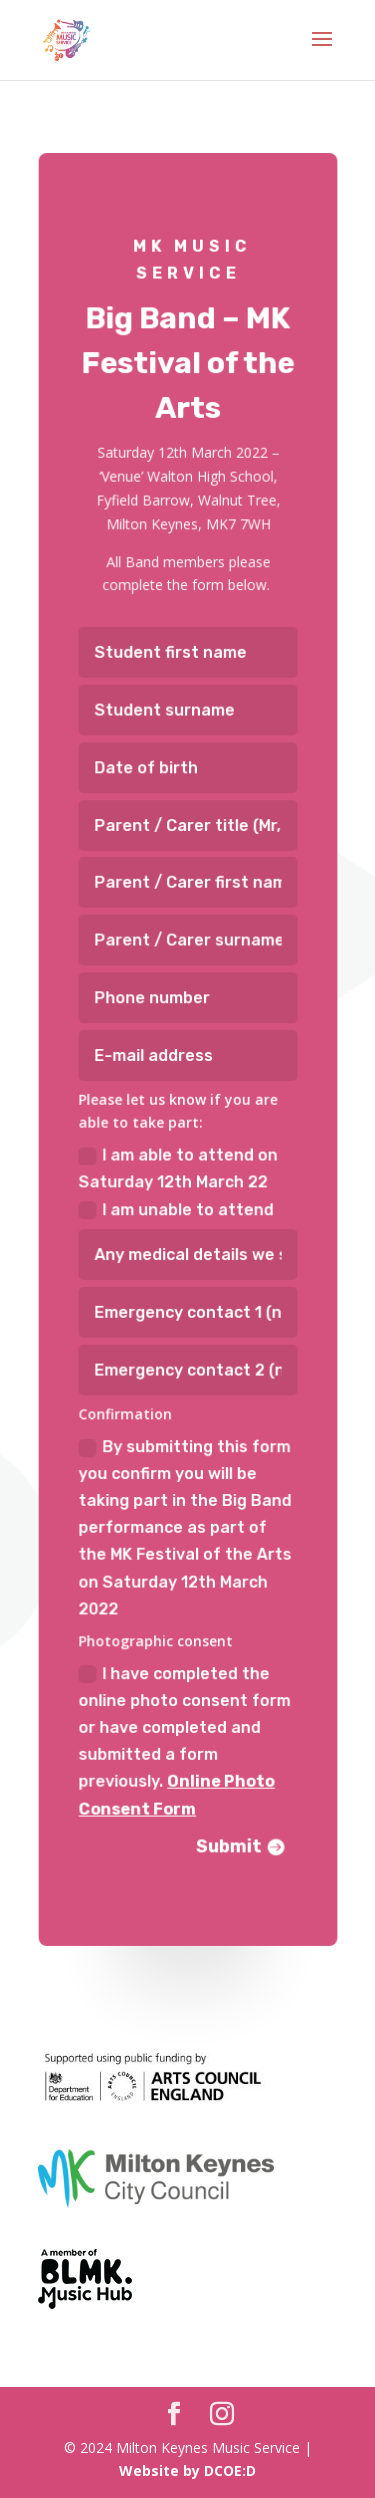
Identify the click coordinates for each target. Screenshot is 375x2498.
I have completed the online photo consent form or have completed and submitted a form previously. (184, 1730)
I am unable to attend (176, 1206)
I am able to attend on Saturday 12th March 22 (178, 1166)
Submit (227, 1833)
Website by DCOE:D (187, 2470)
